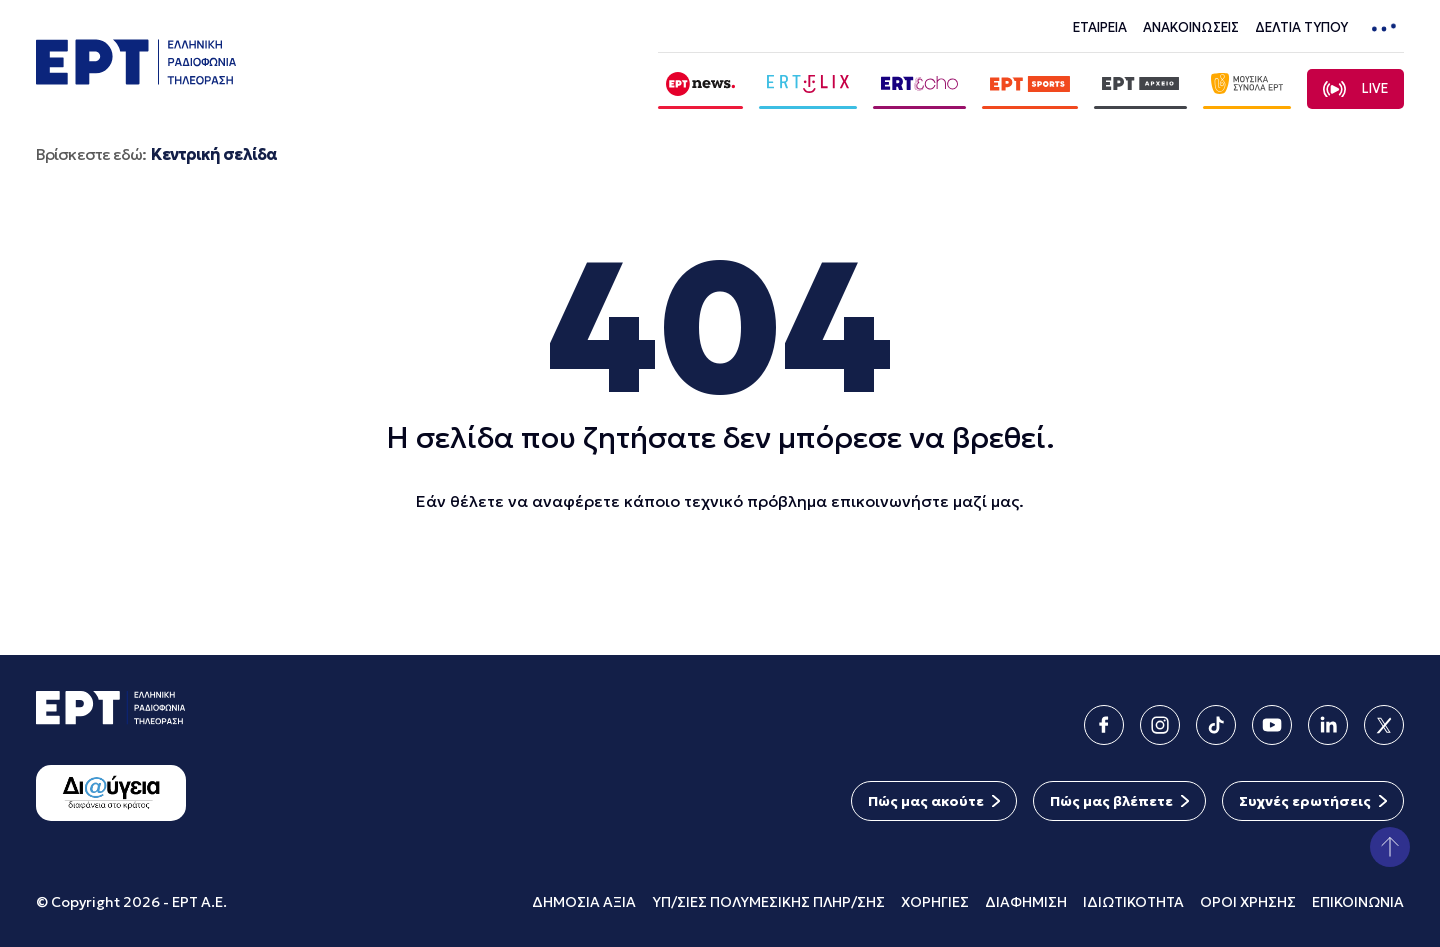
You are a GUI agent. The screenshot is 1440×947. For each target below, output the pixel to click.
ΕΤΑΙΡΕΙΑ (1100, 27)
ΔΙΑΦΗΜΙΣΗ (1026, 902)
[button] (1390, 847)
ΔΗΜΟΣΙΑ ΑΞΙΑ (584, 902)
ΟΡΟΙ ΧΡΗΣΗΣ (1248, 902)
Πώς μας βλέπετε (1111, 801)
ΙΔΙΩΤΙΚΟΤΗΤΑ (1133, 902)
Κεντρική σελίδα (214, 154)
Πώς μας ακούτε (926, 801)
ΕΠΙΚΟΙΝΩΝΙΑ (1358, 902)
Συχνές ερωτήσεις (1305, 801)
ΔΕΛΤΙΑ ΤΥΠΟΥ (1301, 27)
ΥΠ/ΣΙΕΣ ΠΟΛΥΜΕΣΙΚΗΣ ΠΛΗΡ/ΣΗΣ (768, 902)
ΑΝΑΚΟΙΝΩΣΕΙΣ (1191, 27)
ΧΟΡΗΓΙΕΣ (935, 902)
